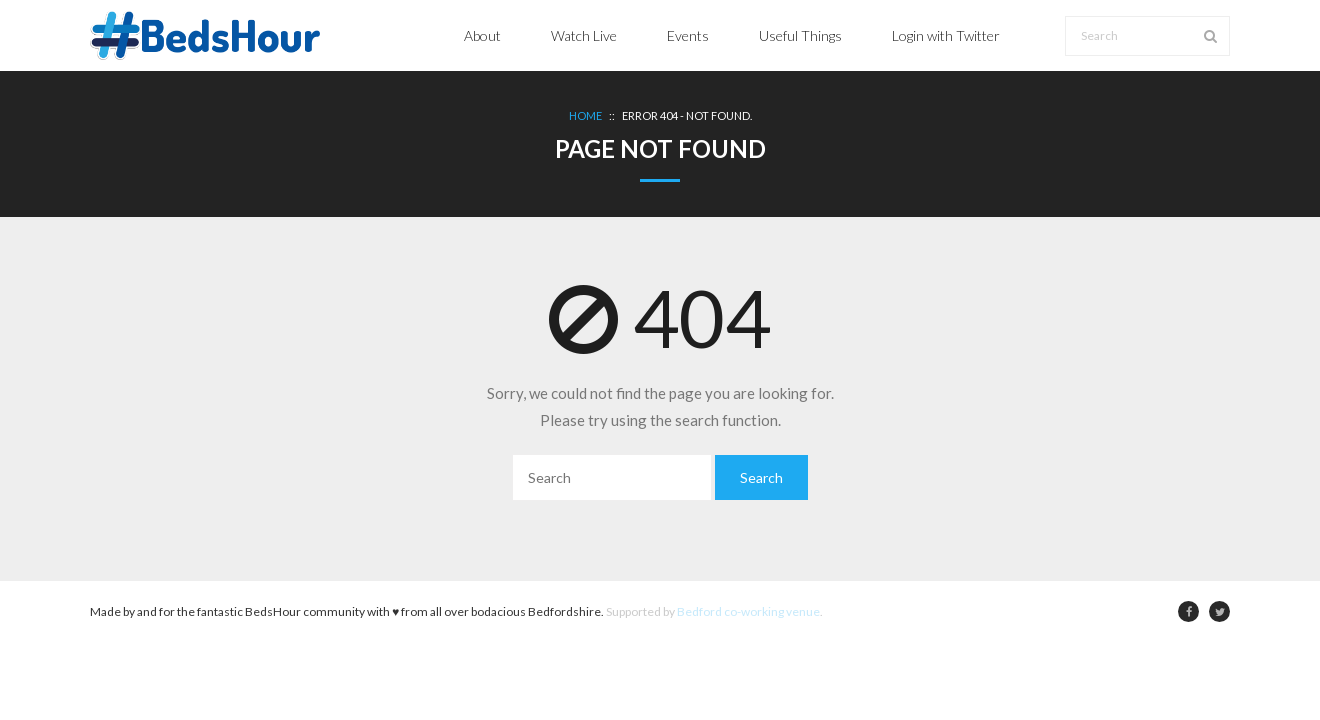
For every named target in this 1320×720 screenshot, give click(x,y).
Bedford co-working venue (748, 611)
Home (585, 115)
